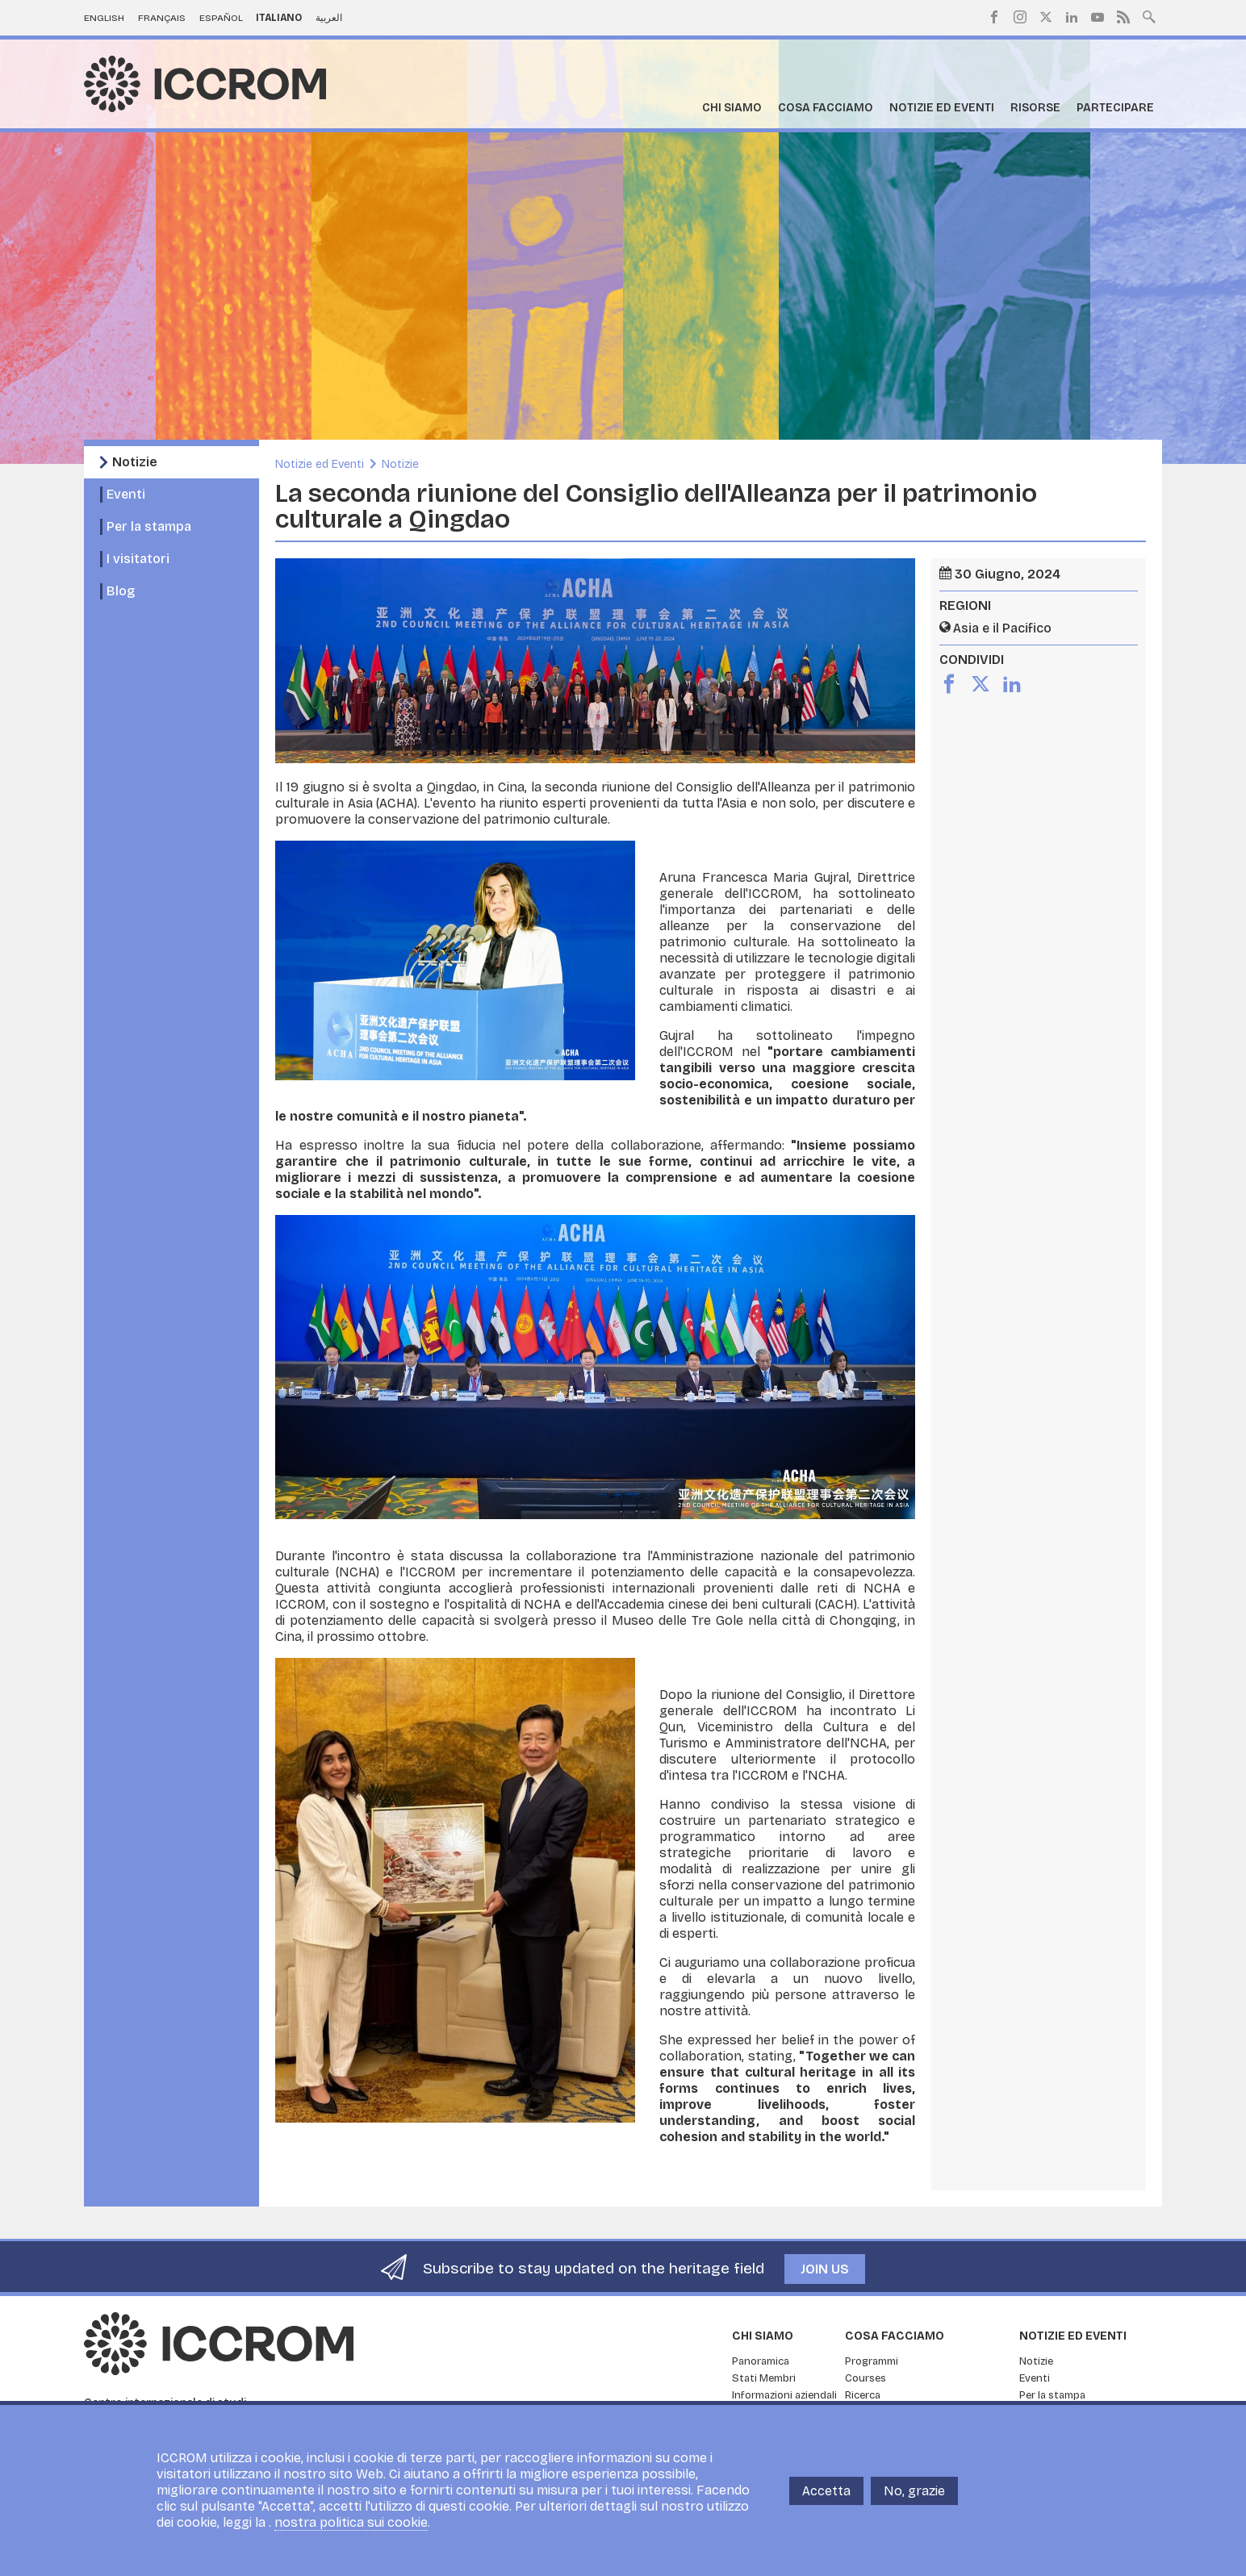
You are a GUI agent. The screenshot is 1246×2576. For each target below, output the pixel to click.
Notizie (134, 462)
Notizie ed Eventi (941, 108)
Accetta (826, 2491)
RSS (1123, 16)
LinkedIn (1071, 16)
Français (162, 17)
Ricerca (862, 2395)
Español (221, 17)
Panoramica (760, 2361)
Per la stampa (149, 526)
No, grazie (914, 2491)
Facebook (994, 16)
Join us (825, 2269)
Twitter (1045, 16)
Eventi (126, 494)
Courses (865, 2378)
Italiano (279, 17)
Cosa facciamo (825, 108)
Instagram (1020, 16)
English (104, 17)
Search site (1149, 15)
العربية (329, 17)
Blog (121, 591)
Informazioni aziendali (784, 2395)
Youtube (1097, 16)
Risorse (1035, 108)
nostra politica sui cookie (351, 2522)
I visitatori (138, 558)
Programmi (871, 2361)
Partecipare (1115, 108)
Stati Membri (764, 2378)
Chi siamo (732, 108)
